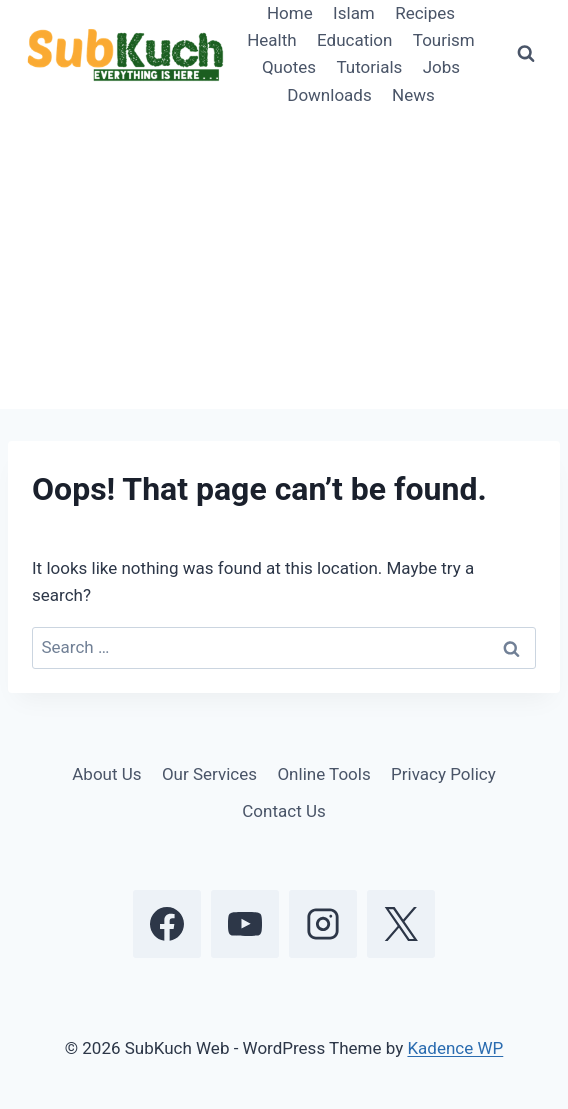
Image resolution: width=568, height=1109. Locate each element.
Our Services (209, 774)
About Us (106, 774)
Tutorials (369, 67)
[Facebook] (167, 924)
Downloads (329, 95)
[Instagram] (323, 924)
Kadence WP (455, 1048)
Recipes (425, 13)
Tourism (444, 40)
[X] (401, 924)
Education (354, 40)
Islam (354, 13)
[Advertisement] (284, 259)
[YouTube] (245, 924)
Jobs (441, 67)
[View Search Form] (526, 54)
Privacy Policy (443, 774)
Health (271, 40)
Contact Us (283, 811)
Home (290, 13)
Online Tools (323, 774)
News (413, 95)
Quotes (289, 67)
